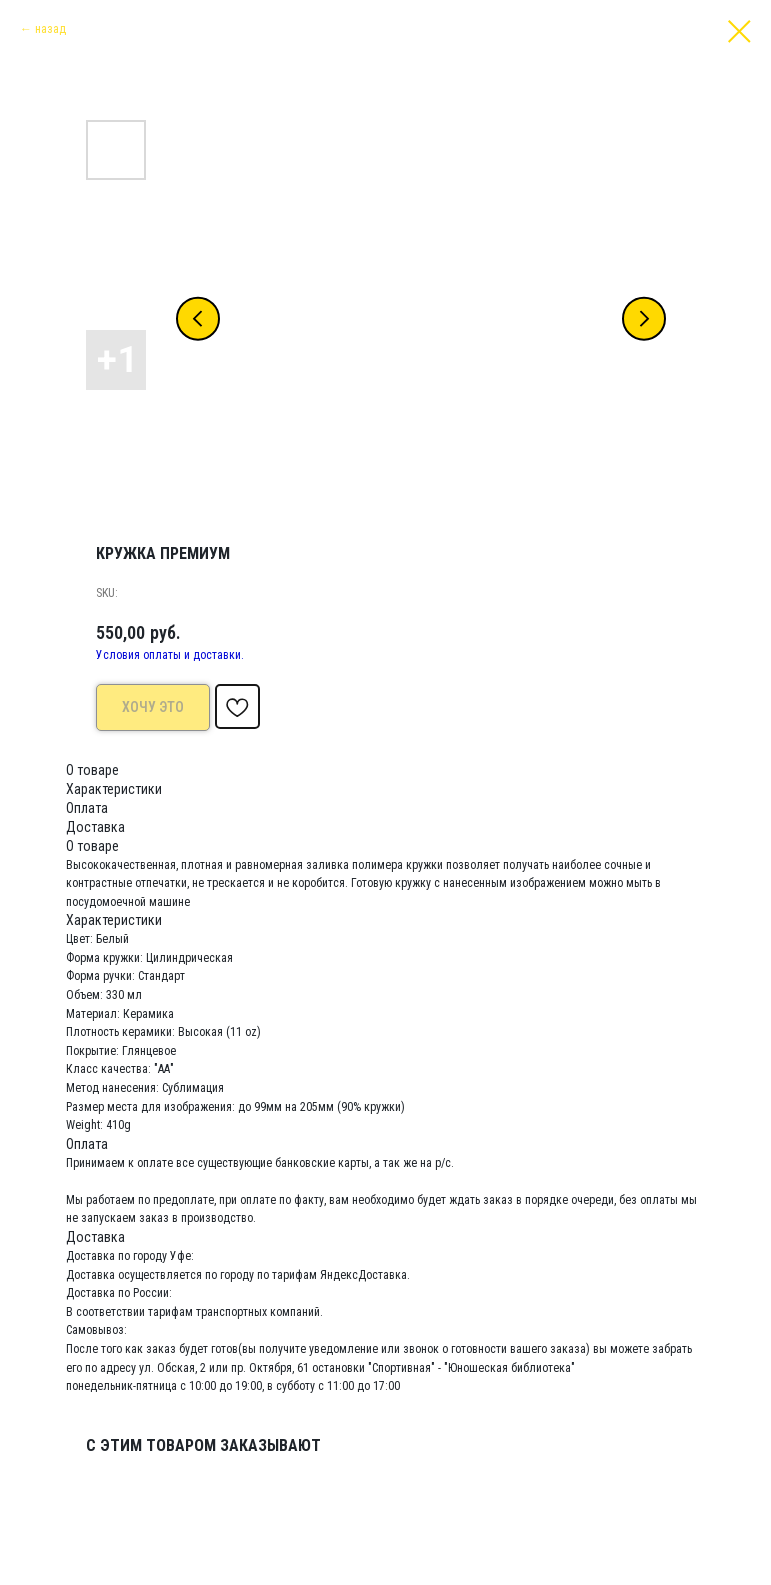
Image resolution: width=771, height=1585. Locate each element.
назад (50, 29)
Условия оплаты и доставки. (170, 655)
